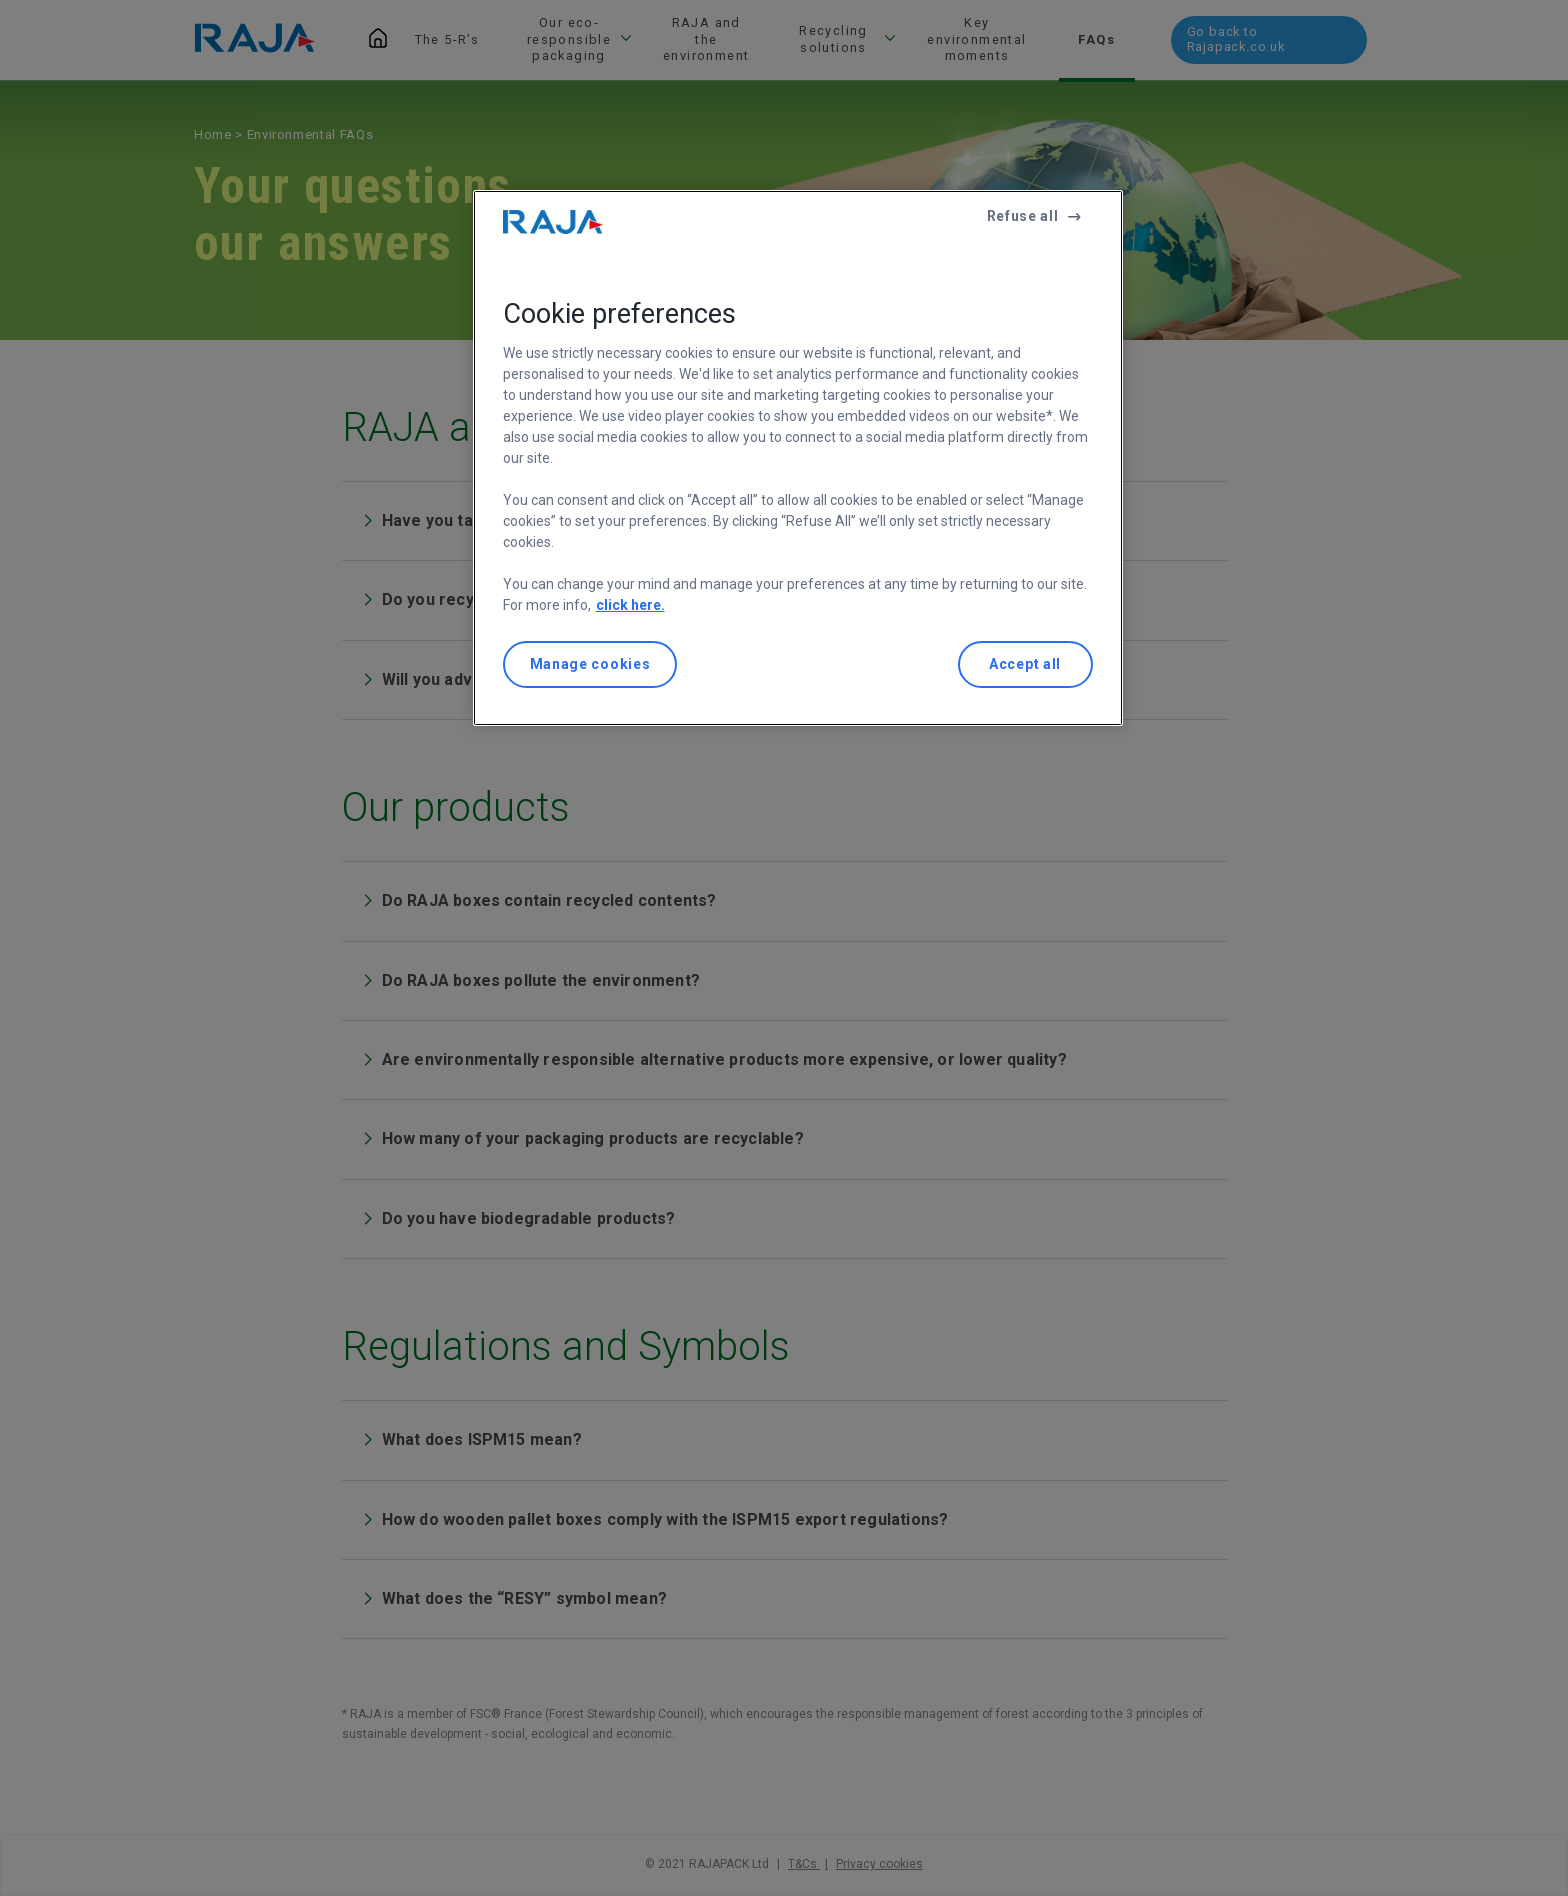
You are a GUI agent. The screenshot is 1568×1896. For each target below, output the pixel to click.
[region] (798, 458)
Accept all (1025, 664)
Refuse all (1023, 216)
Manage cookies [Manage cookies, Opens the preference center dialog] (590, 664)
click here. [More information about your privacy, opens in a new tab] (630, 605)
